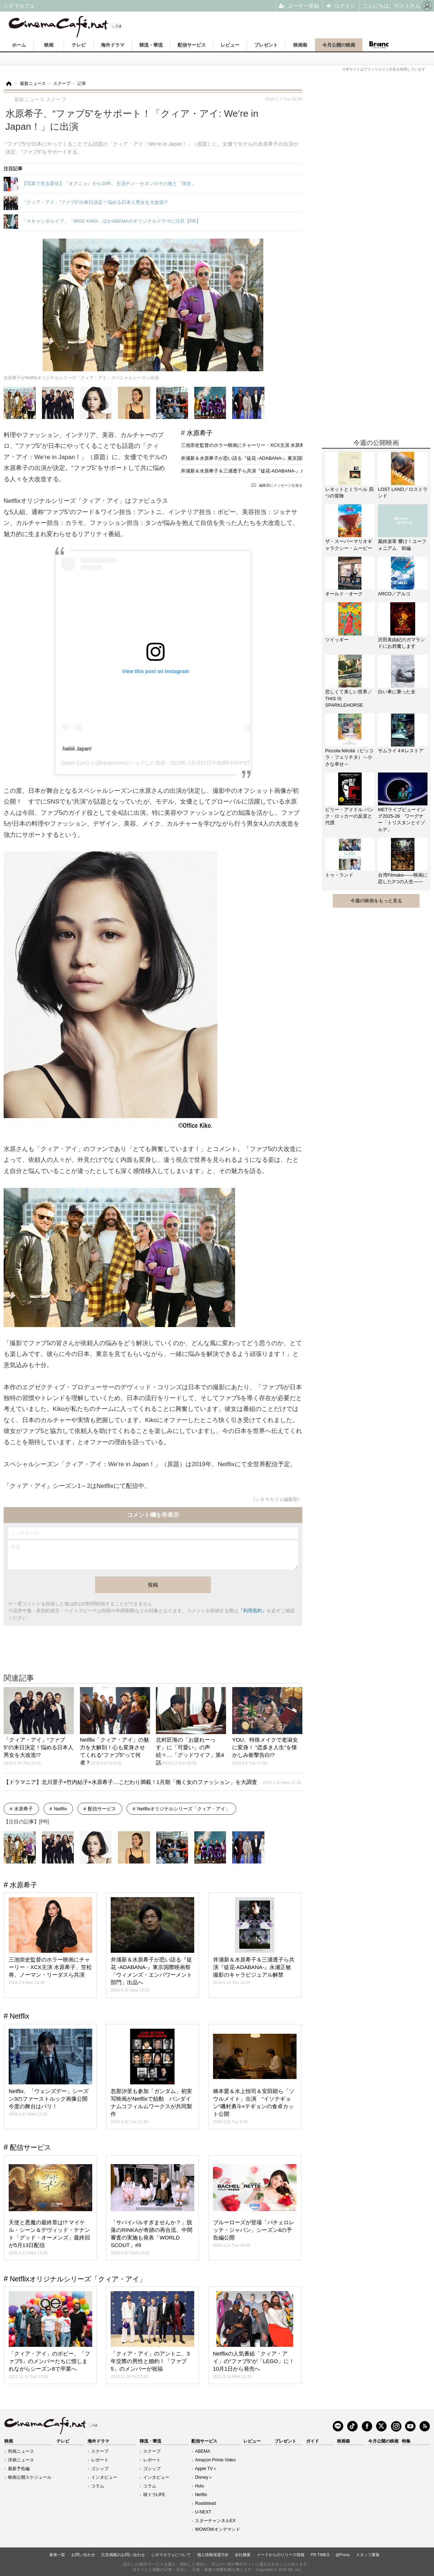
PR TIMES (320, 2555)
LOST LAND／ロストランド (402, 492)
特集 (406, 2441)
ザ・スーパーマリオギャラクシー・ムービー (348, 545)
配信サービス (192, 45)
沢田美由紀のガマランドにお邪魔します (401, 643)
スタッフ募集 (368, 2555)
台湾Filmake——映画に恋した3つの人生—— (402, 878)
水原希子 (200, 433)
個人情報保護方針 (213, 2555)
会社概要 (243, 2555)
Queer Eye (73, 763)
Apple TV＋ (206, 2468)
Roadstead (205, 2503)
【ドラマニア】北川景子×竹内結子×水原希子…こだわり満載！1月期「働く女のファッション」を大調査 (152, 1782)
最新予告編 (19, 2468)
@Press (343, 2555)
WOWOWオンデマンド (217, 2529)
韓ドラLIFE (154, 2494)
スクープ (100, 2451)
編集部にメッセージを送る (280, 485)
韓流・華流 (151, 45)
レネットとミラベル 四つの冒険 (349, 492)
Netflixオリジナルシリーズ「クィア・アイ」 (183, 1808)
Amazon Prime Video (215, 2459)
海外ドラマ (112, 45)
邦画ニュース (21, 2451)
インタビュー (104, 2477)
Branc (378, 44)
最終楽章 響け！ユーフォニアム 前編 (402, 545)
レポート (100, 2459)
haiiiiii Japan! (77, 749)
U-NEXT (203, 2512)
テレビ (79, 45)
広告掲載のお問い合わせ (123, 2555)
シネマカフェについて (171, 2555)
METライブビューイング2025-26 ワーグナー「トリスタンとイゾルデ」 (401, 819)
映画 (49, 45)
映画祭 (300, 45)
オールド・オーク (344, 593)
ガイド (312, 2441)
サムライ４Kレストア (401, 750)
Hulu (199, 2486)
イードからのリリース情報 (281, 2555)
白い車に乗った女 (397, 691)
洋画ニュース (21, 2459)
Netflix (60, 1808)
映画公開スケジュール (29, 2477)
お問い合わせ (83, 2555)
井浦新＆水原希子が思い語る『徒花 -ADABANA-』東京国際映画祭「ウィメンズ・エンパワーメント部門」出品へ (300, 458)
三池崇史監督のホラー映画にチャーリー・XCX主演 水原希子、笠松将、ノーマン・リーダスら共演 (285, 445)
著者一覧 (57, 2555)
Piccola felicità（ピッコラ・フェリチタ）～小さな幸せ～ (349, 757)
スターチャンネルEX (215, 2520)
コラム (97, 2486)
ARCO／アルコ (394, 593)
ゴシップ (100, 2468)
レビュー (230, 45)
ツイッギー (337, 639)
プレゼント (266, 45)
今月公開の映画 (338, 45)
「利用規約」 (252, 1610)
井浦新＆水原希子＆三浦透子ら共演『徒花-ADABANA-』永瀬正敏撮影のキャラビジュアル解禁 (280, 471)
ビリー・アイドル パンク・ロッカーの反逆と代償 (349, 816)
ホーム (19, 45)
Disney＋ (204, 2477)
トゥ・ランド (339, 875)
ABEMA (202, 2451)
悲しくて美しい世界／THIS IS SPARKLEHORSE (348, 698)
